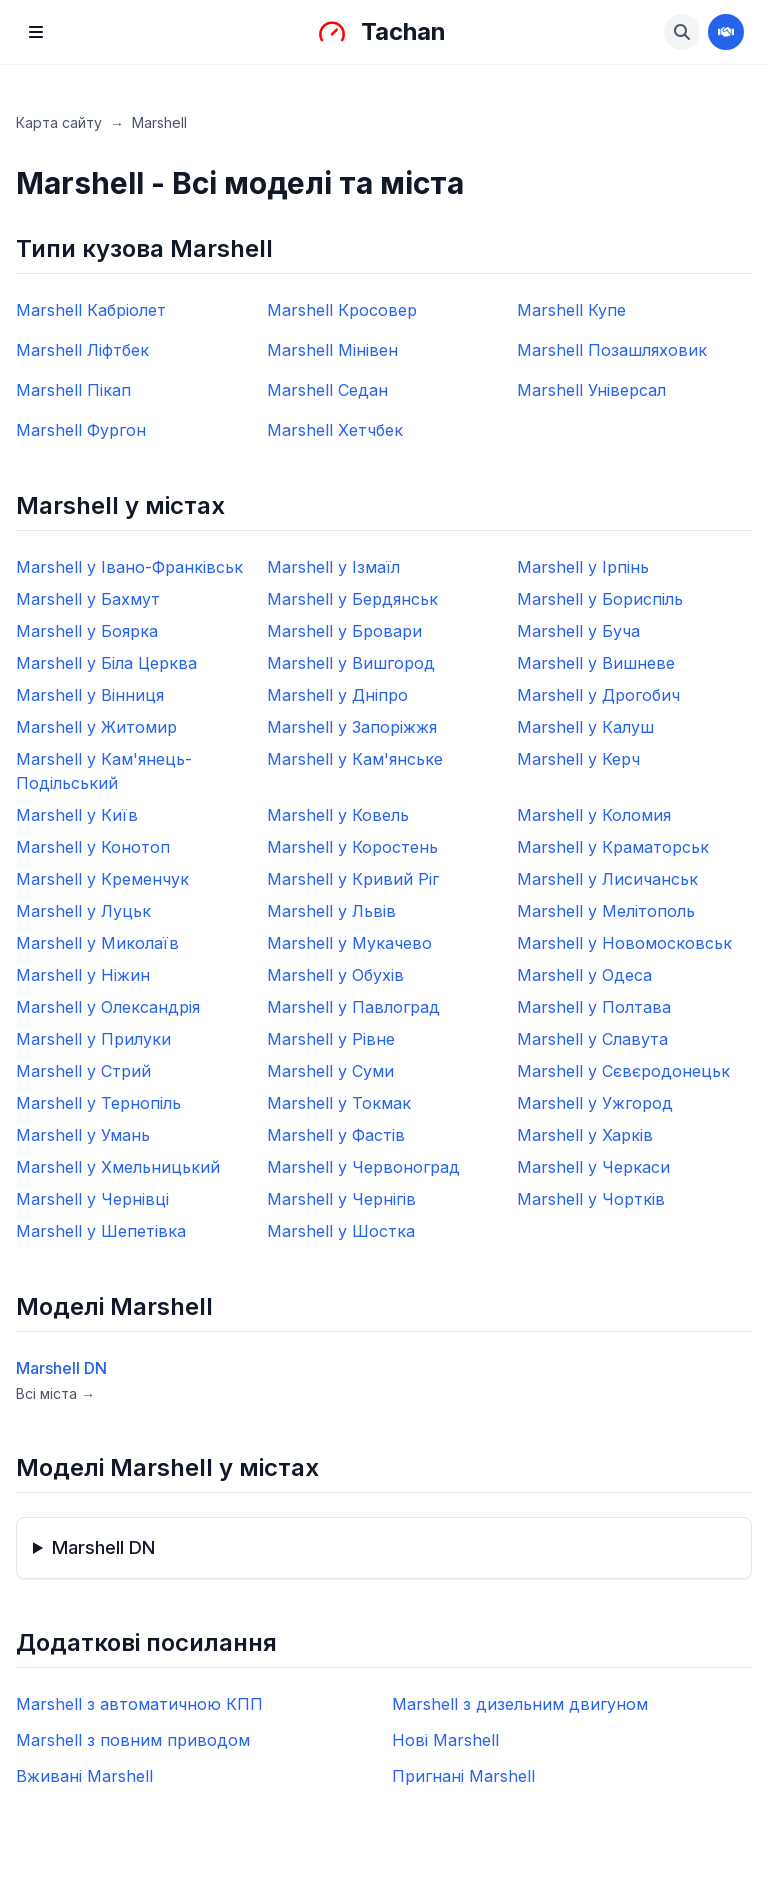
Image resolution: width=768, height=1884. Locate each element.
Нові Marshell (445, 1740)
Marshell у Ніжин (83, 975)
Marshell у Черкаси (593, 1167)
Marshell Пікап (73, 390)
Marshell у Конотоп (93, 847)
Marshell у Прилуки (93, 1039)
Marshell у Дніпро (337, 695)
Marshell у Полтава (594, 1007)
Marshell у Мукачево (349, 943)
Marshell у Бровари (344, 631)
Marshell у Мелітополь (606, 911)
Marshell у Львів (331, 911)
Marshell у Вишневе (596, 663)
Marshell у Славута (592, 1039)
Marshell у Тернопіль (98, 1103)
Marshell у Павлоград (353, 1007)
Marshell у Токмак (339, 1103)
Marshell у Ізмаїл (333, 567)
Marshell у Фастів (336, 1135)
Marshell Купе (571, 310)
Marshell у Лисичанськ (607, 879)
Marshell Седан (327, 390)
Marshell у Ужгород (595, 1103)
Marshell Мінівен (332, 350)
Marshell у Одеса (584, 975)
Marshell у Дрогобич (598, 695)
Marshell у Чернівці (92, 1199)
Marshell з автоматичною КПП (139, 1704)
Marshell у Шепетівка (101, 1231)
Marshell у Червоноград (363, 1167)
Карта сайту (59, 122)
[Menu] (36, 32)
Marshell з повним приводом (133, 1740)
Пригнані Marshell (463, 1776)
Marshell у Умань (83, 1135)
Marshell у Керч (578, 759)
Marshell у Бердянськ (352, 599)
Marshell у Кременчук (102, 879)
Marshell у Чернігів (341, 1199)
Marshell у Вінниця (90, 695)
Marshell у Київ (77, 815)
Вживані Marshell (84, 1776)
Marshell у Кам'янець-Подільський (104, 771)
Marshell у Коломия (594, 815)
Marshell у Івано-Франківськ (129, 567)
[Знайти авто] (682, 32)
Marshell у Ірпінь (583, 567)
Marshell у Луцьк (83, 911)
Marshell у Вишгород (351, 663)
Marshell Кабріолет (91, 310)
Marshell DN (61, 1368)
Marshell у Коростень (352, 847)
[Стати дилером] (726, 32)
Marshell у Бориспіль (600, 599)
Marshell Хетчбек (335, 430)
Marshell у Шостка (341, 1231)
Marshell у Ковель (338, 815)
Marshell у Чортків (591, 1199)
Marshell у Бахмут (88, 599)
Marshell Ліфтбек (82, 350)
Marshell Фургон (81, 430)
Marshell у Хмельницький (118, 1167)
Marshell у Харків (585, 1135)
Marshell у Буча (578, 631)
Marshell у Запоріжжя (352, 727)
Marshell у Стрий (83, 1071)
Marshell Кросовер (342, 310)
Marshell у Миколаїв (97, 943)
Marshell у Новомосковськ (624, 943)
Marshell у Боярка (87, 631)
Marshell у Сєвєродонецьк (623, 1071)
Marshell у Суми (330, 1071)
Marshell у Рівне (331, 1039)
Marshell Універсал (591, 390)
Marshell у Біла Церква (106, 663)
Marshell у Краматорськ (613, 847)
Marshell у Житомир (96, 727)
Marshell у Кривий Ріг (353, 879)
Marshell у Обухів (335, 975)
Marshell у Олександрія (108, 1007)
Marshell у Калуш (585, 727)
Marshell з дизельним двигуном (520, 1704)
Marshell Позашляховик (612, 350)
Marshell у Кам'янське (355, 759)
